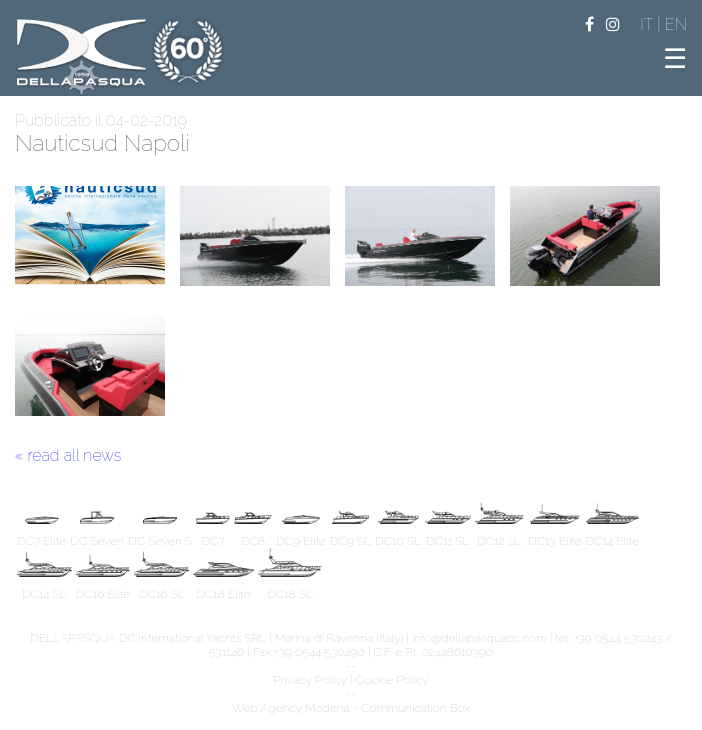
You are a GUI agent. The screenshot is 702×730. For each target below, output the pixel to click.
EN (676, 24)
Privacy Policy (310, 680)
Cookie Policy (392, 680)
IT (648, 24)
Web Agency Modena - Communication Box (351, 708)
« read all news (68, 455)
